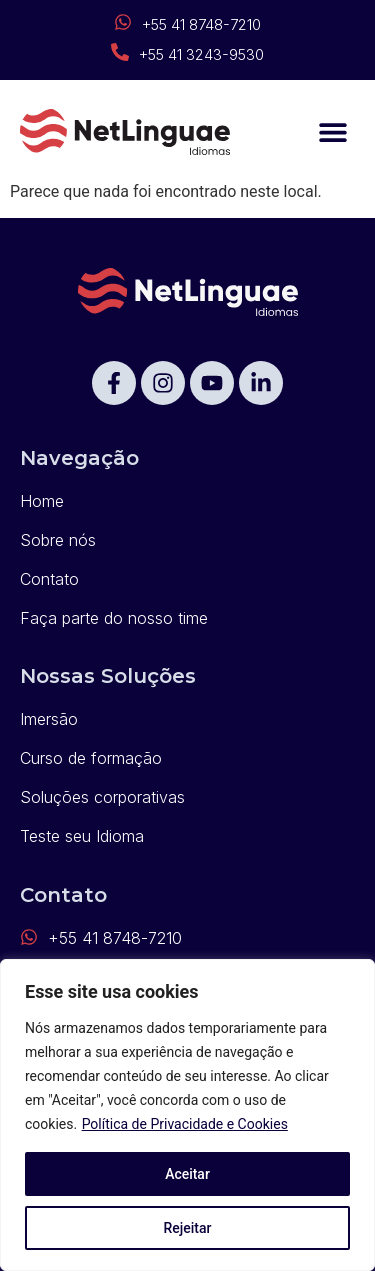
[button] (332, 132)
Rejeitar (187, 1228)
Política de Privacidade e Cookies (185, 1124)
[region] (187, 1115)
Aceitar (187, 1174)
